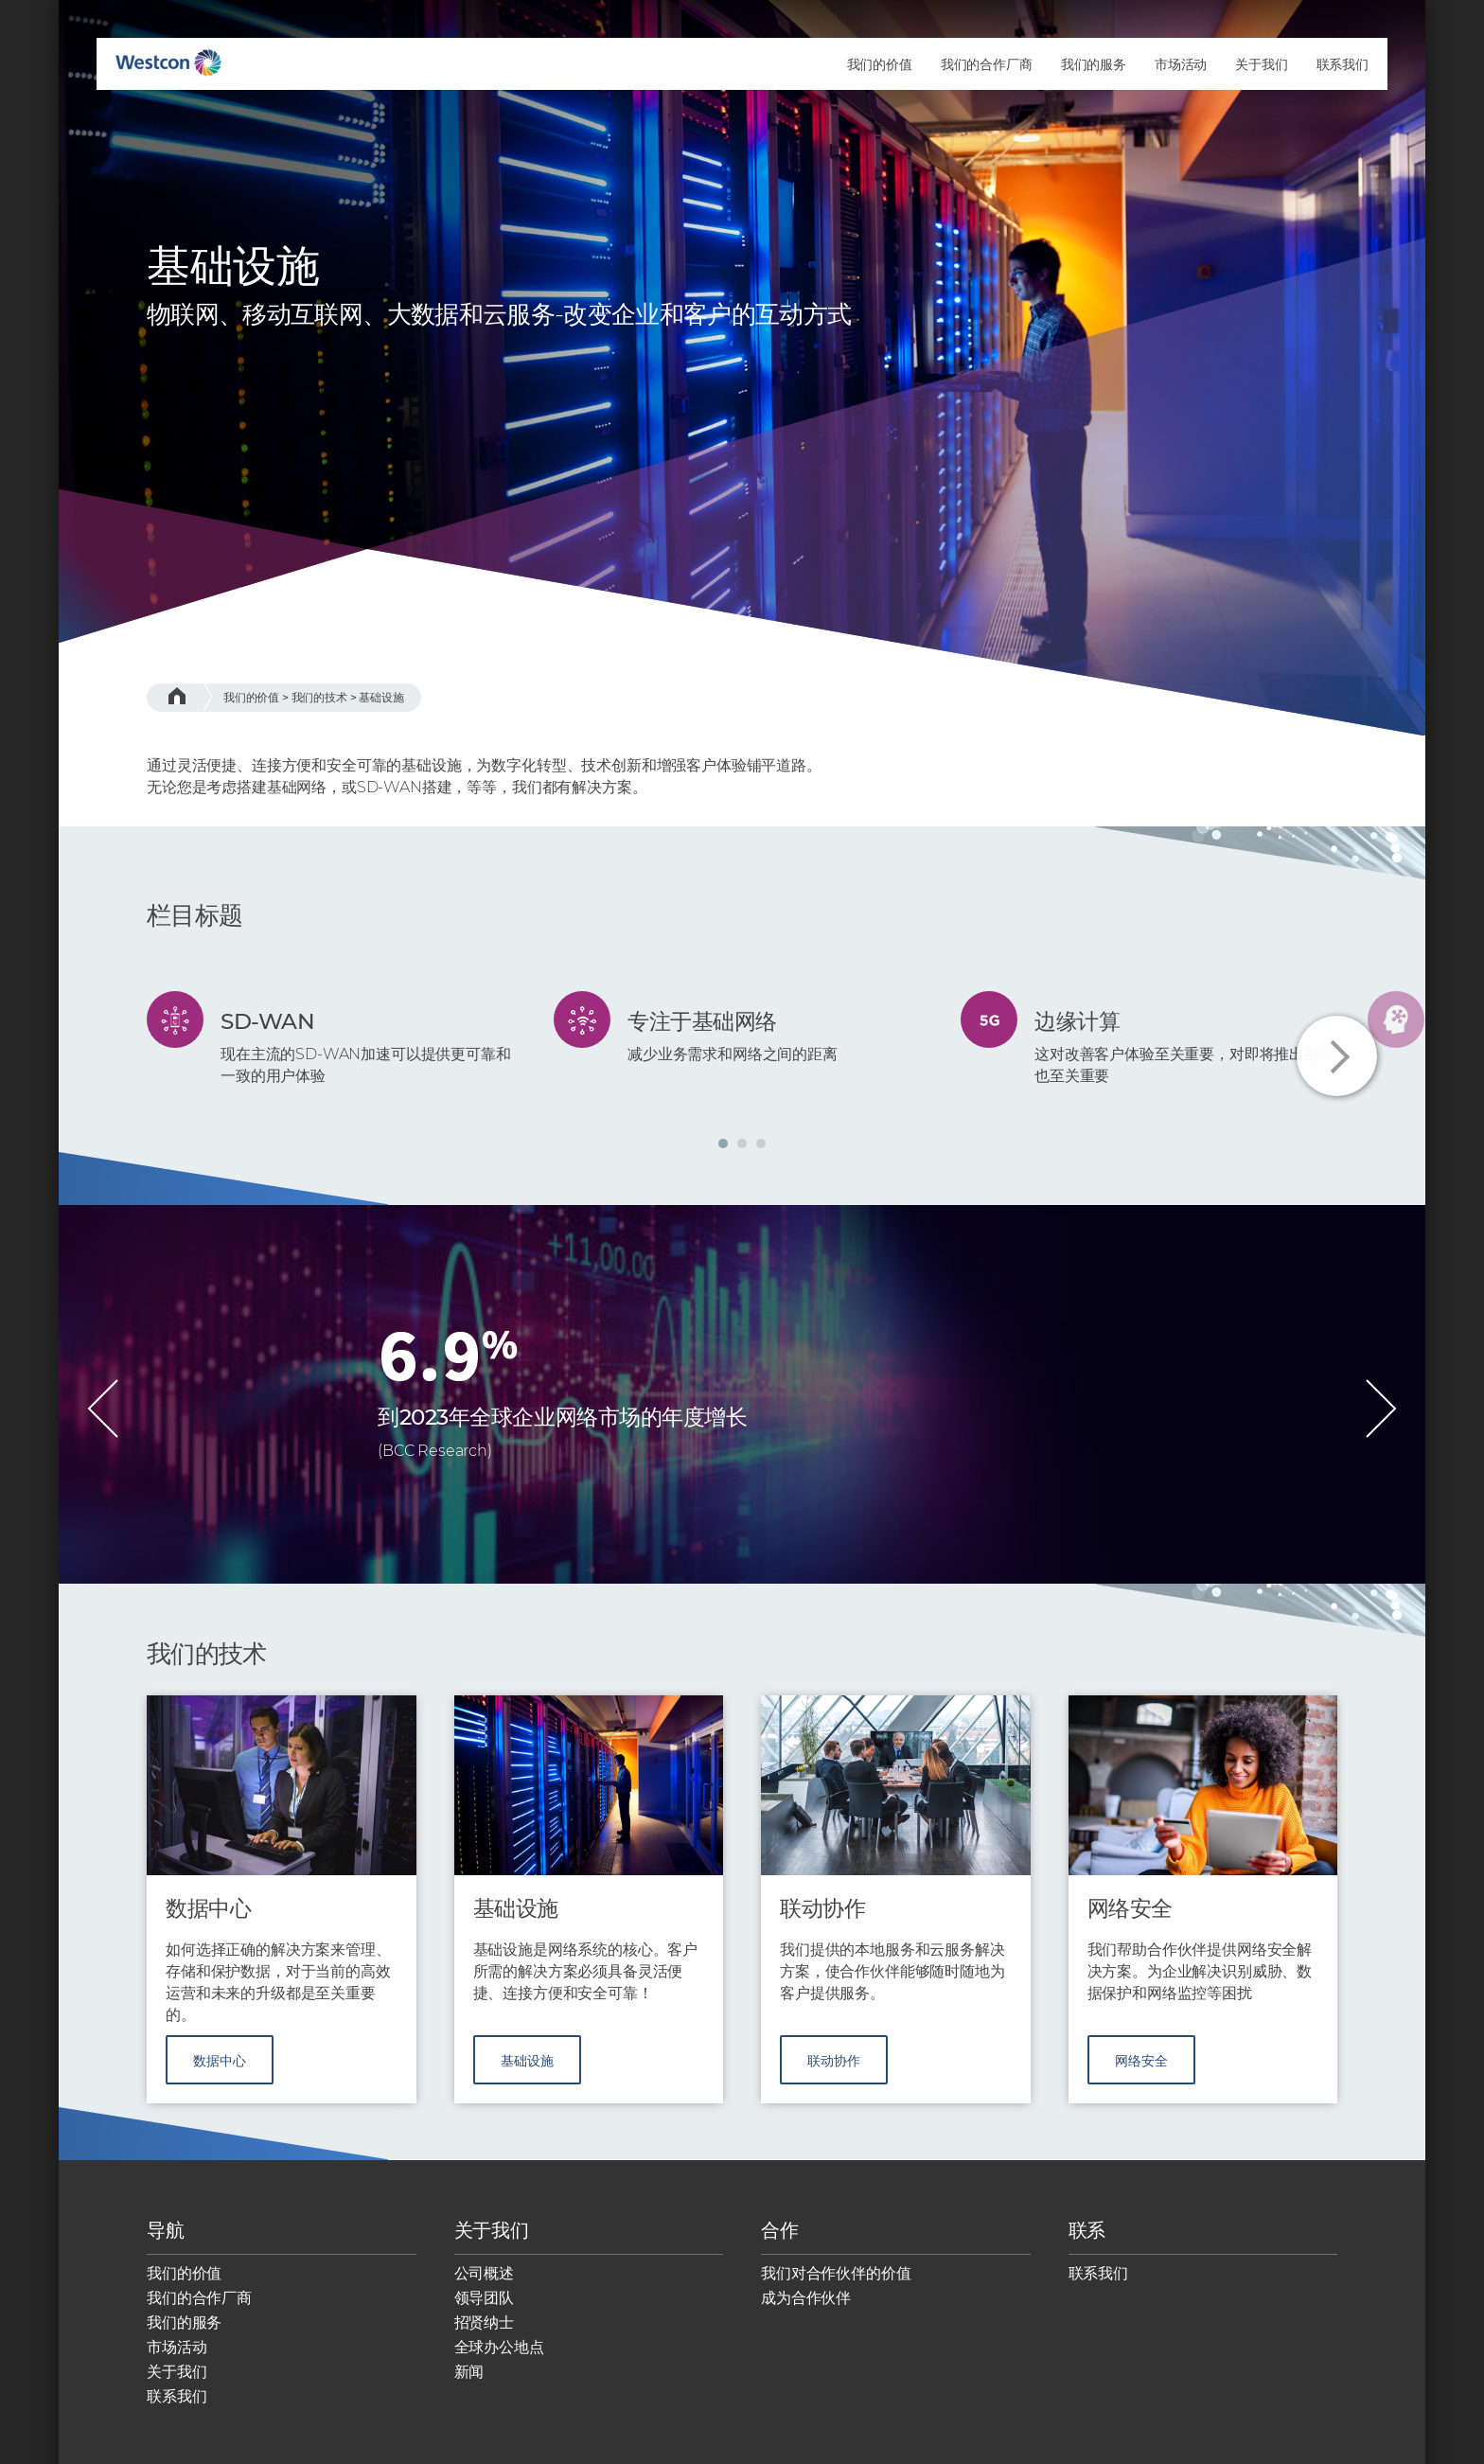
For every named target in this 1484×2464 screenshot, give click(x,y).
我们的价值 (251, 697)
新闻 (469, 2383)
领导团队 (484, 2309)
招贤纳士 (484, 2334)
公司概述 (484, 2285)
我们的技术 (319, 697)
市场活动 (176, 2358)
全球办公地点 (499, 2358)
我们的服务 (184, 2334)
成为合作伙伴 (806, 2309)
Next (1337, 1056)
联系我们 (176, 2408)
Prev (102, 1408)
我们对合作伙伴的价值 (835, 2285)
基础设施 (381, 697)
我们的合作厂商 (199, 2309)
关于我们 (176, 2383)
